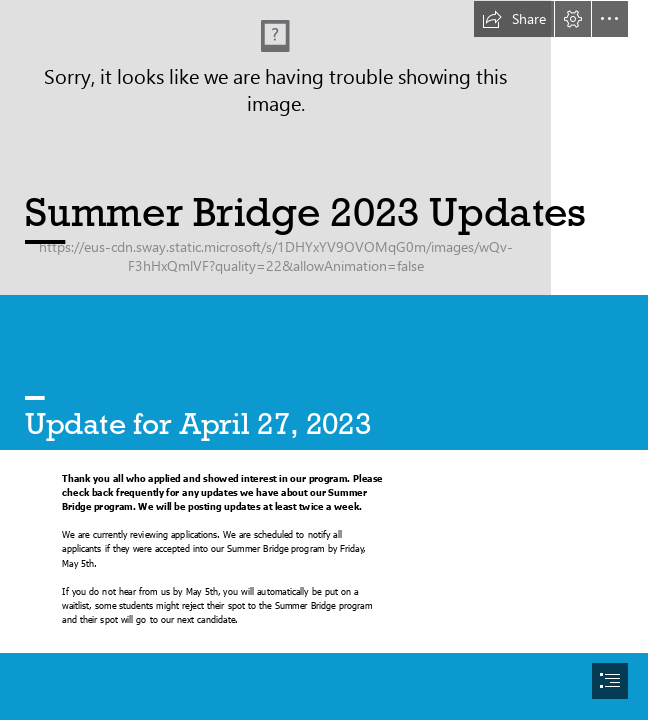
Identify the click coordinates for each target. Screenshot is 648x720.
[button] (514, 19)
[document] (324, 360)
